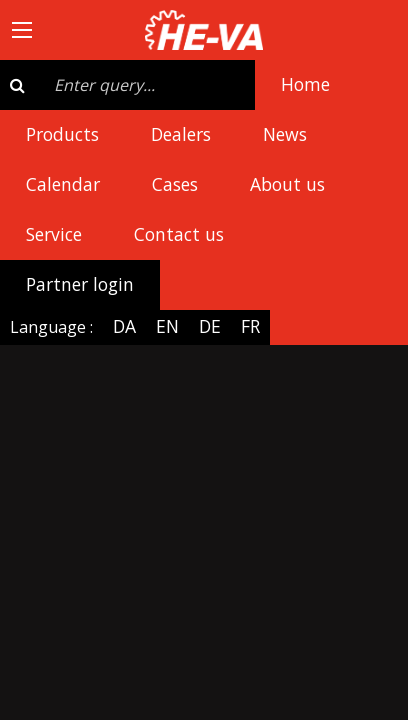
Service (54, 234)
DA (124, 326)
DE (210, 326)
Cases (175, 184)
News (285, 134)
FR (250, 326)
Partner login (80, 284)
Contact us (179, 234)
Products (62, 134)
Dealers (181, 134)
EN (167, 326)
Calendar (63, 184)
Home (305, 84)
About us (287, 184)
